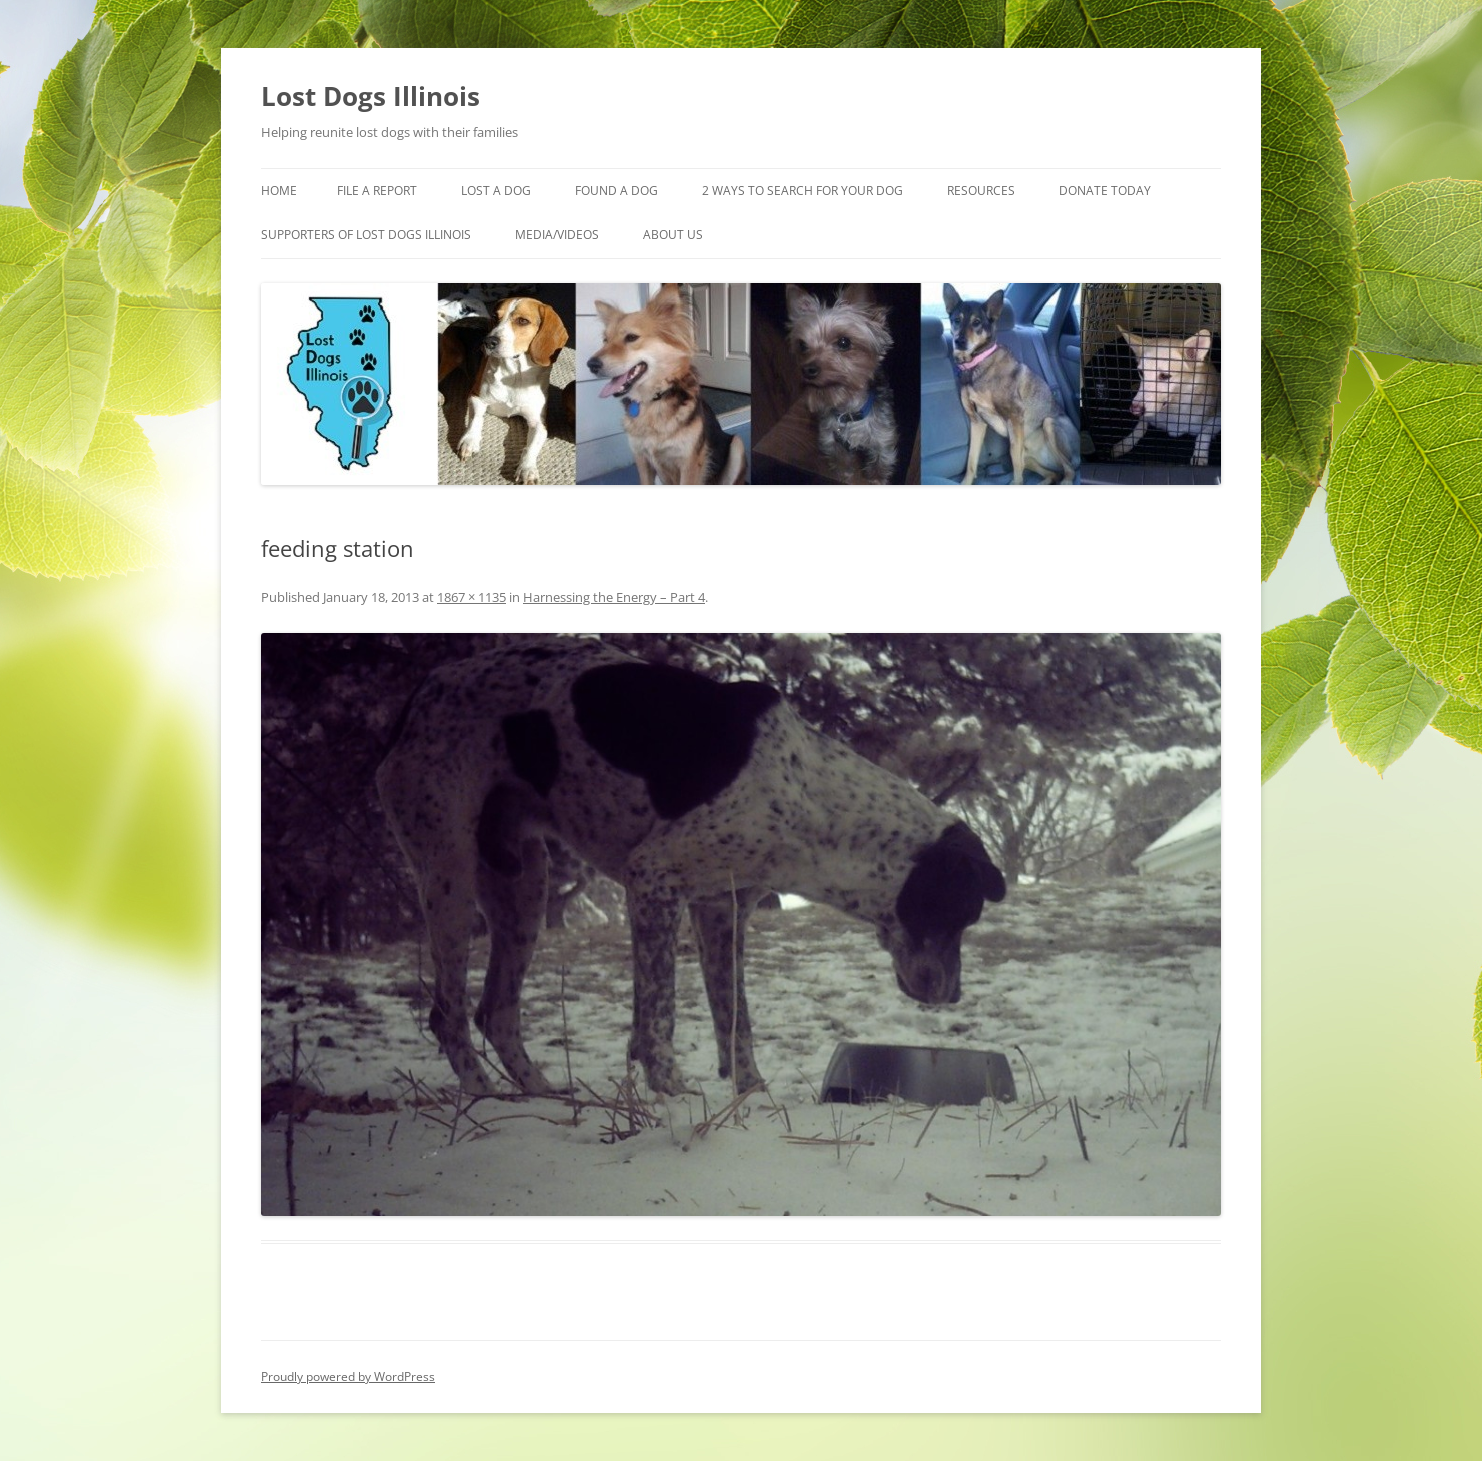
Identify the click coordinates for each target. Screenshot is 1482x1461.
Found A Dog (616, 190)
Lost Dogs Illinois (370, 96)
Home (279, 190)
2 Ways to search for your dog (802, 190)
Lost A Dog (496, 190)
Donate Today (1105, 190)
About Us (673, 234)
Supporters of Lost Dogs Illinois (366, 234)
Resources (981, 190)
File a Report (377, 190)
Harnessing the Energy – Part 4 (614, 597)
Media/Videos (557, 234)
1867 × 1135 (471, 597)
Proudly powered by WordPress (348, 1376)
